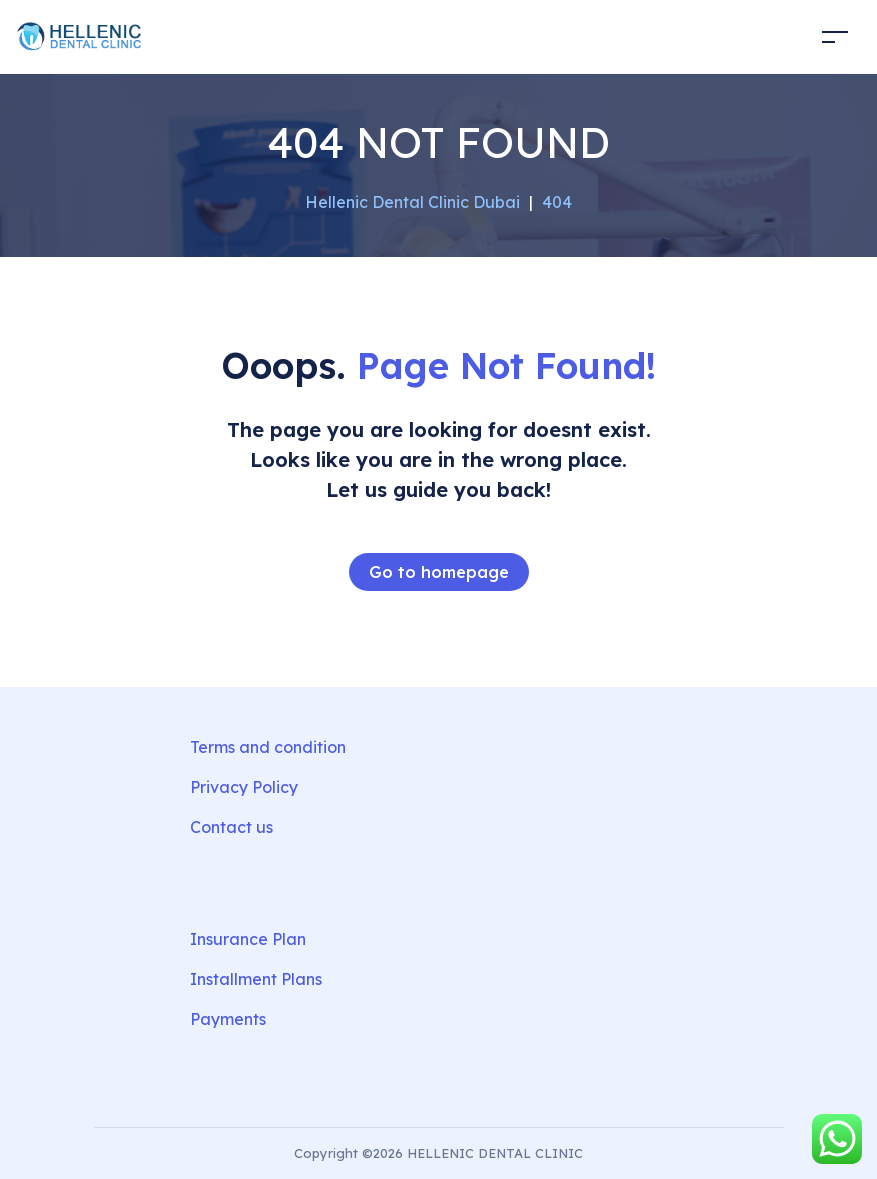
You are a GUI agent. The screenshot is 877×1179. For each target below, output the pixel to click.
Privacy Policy (244, 787)
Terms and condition (268, 747)
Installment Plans (256, 979)
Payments (228, 1019)
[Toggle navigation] (835, 36)
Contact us (231, 827)
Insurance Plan (248, 939)
